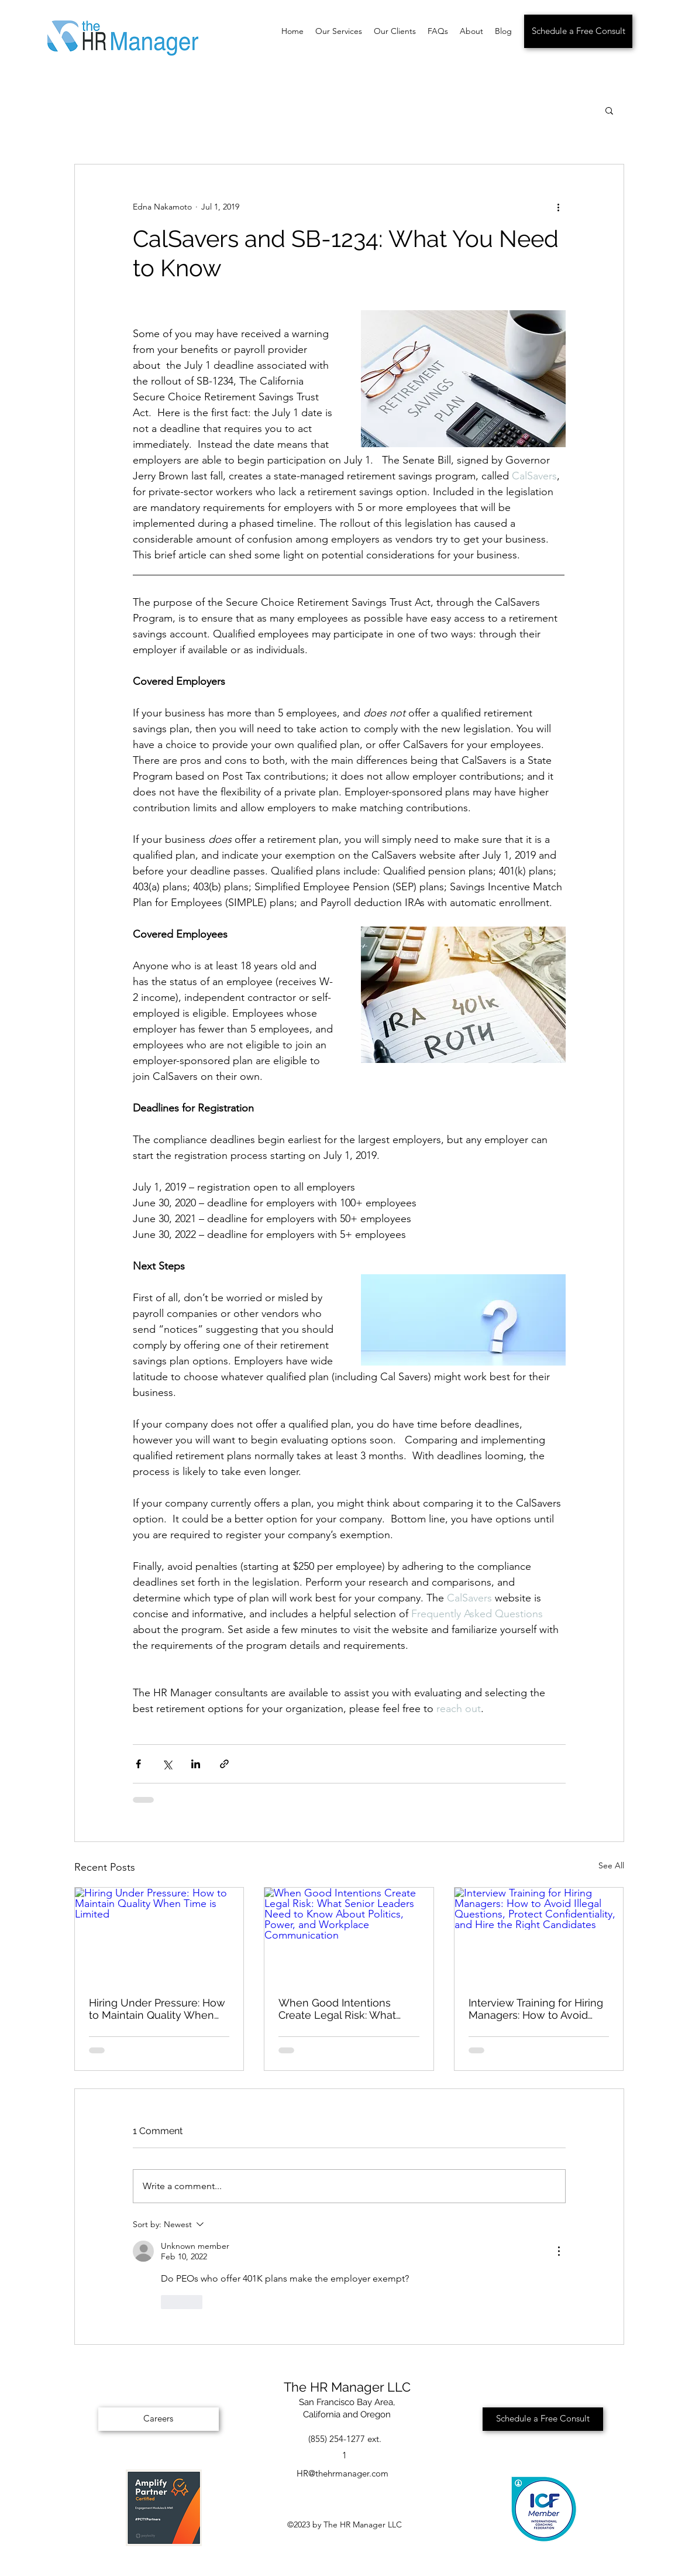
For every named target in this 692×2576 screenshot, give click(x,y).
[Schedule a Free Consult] (578, 31)
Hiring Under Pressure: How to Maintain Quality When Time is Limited (157, 2009)
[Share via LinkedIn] (195, 1763)
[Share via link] (224, 1763)
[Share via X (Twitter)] (167, 1763)
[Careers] (158, 2419)
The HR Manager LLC (347, 2387)
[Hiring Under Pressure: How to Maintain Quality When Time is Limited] (159, 1935)
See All (611, 1865)
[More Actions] (559, 2251)
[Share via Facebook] (138, 1763)
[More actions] (559, 207)
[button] (609, 110)
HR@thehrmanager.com (342, 2473)
